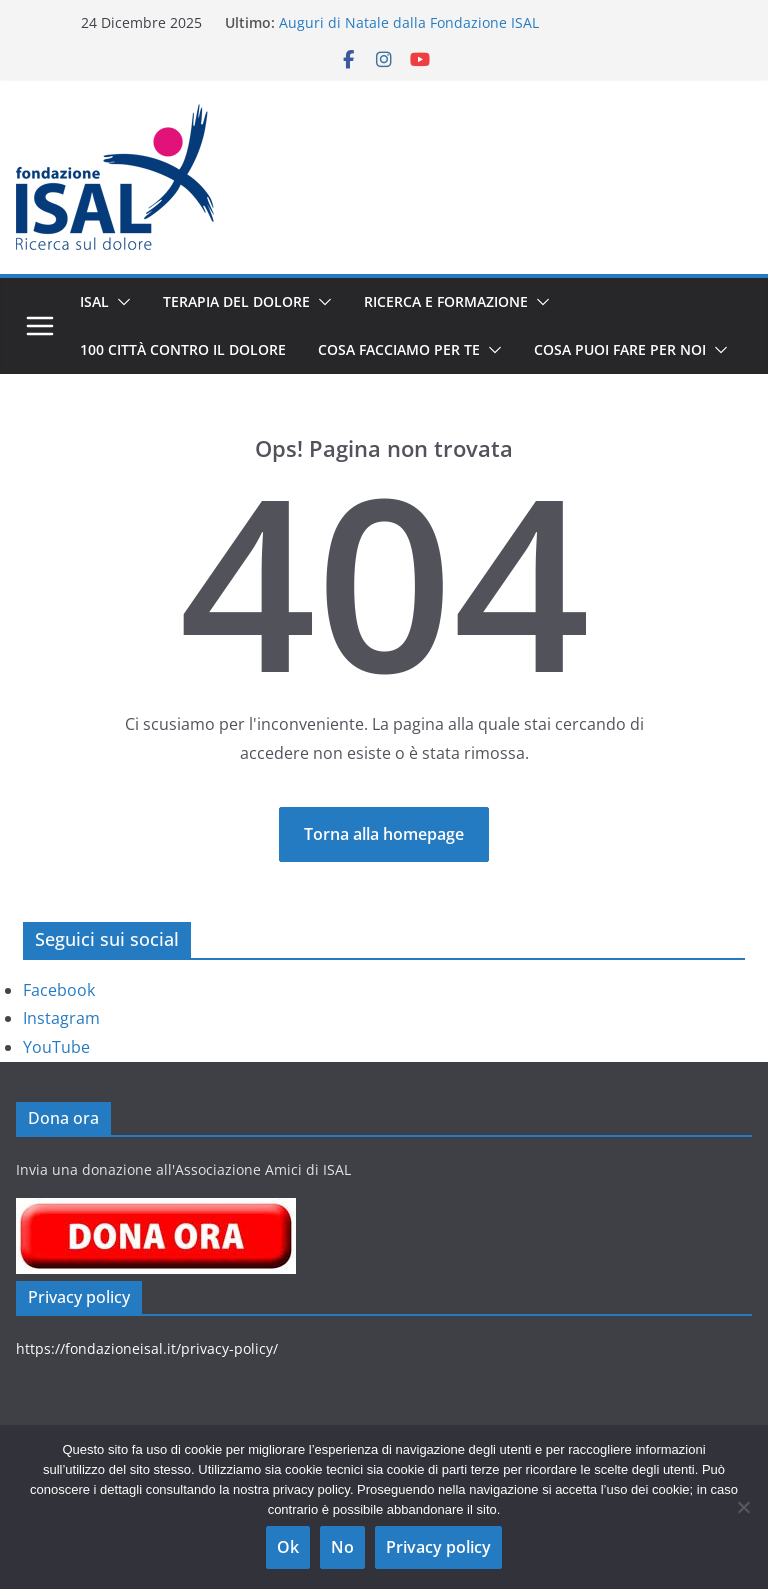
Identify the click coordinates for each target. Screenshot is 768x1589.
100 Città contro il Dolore (183, 349)
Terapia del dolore (236, 301)
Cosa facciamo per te (399, 349)
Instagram (61, 1018)
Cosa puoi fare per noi (620, 349)
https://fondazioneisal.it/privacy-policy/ (147, 1348)
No (342, 1547)
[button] (120, 302)
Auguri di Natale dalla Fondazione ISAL (409, 22)
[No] (743, 1507)
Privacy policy (438, 1547)
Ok (288, 1547)
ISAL (94, 301)
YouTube (56, 1047)
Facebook (59, 990)
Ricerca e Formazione (446, 301)
